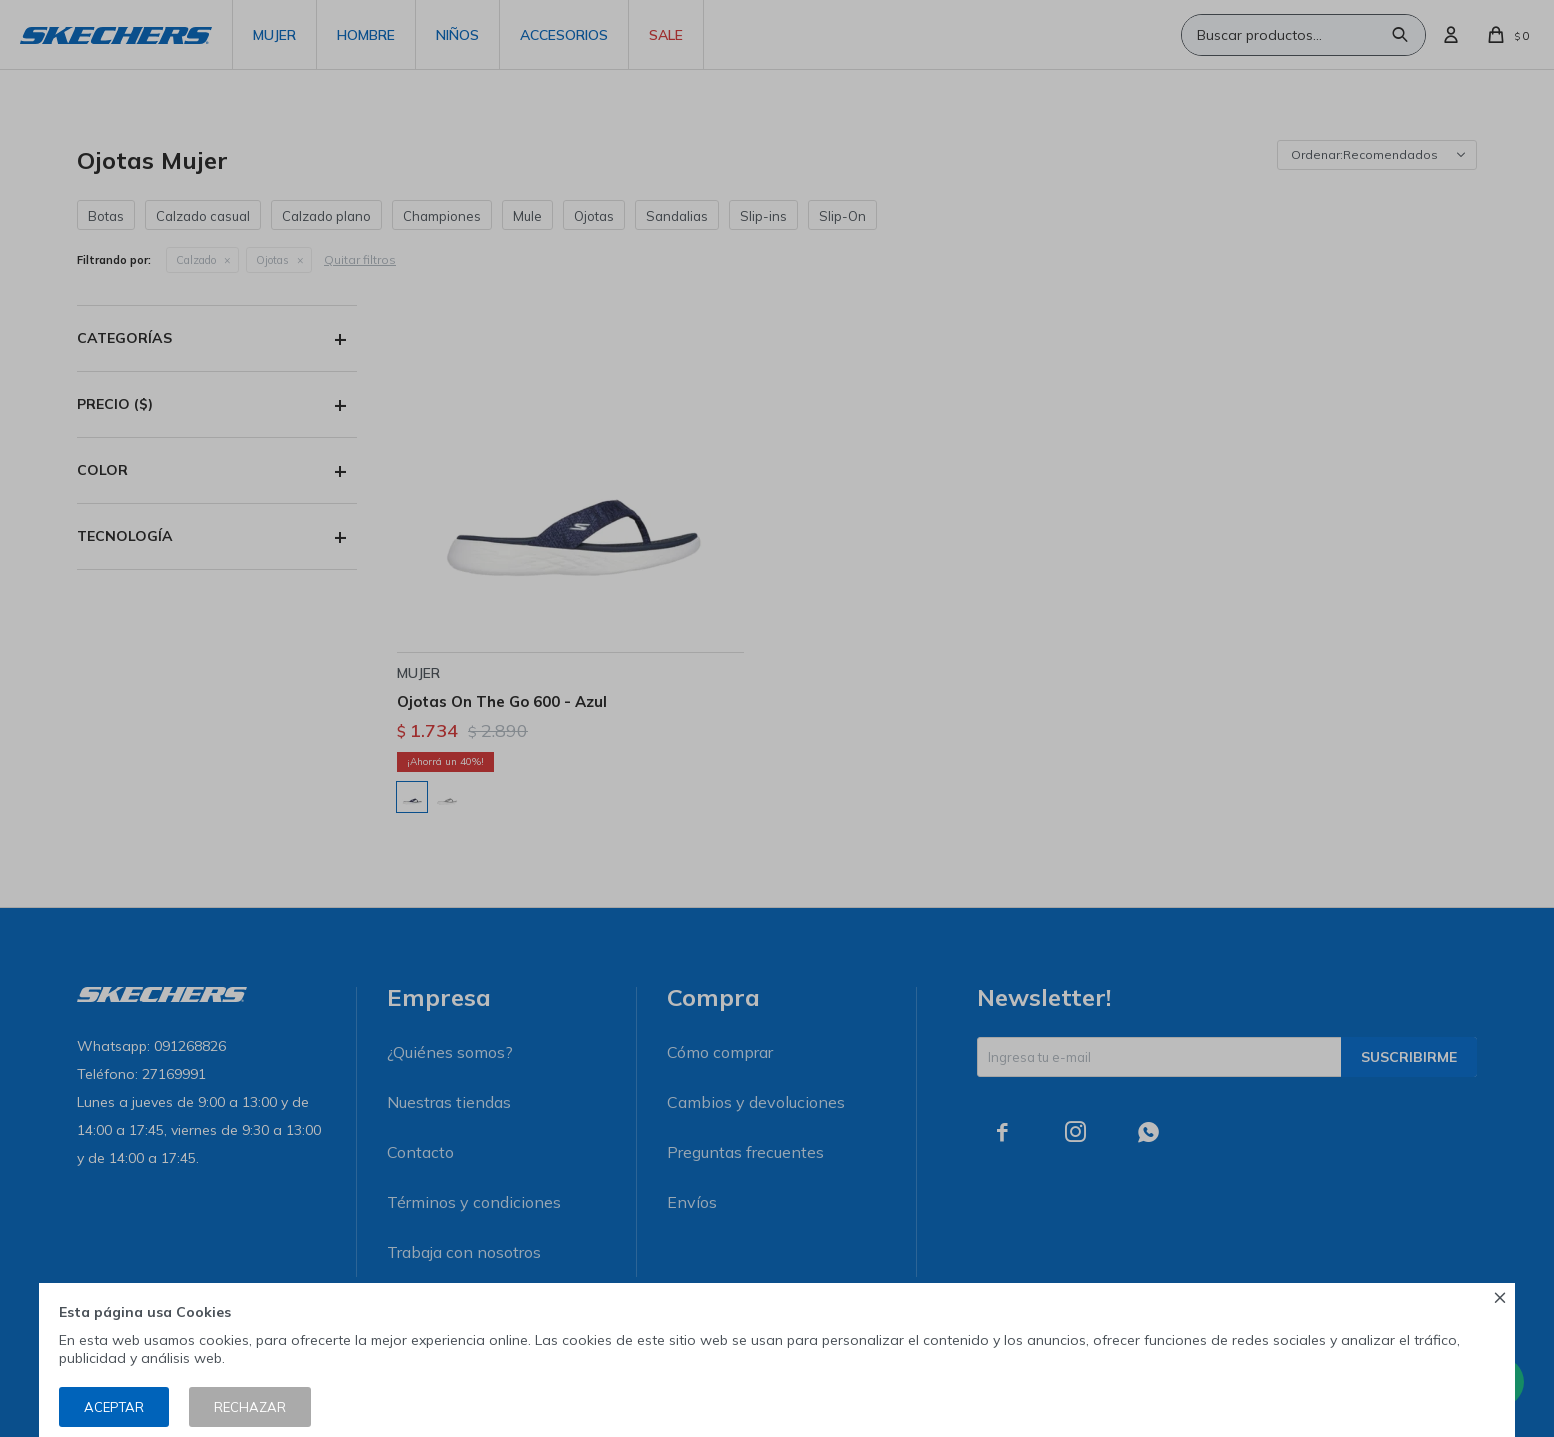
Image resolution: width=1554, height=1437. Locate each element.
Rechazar (250, 1407)
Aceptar (114, 1407)
